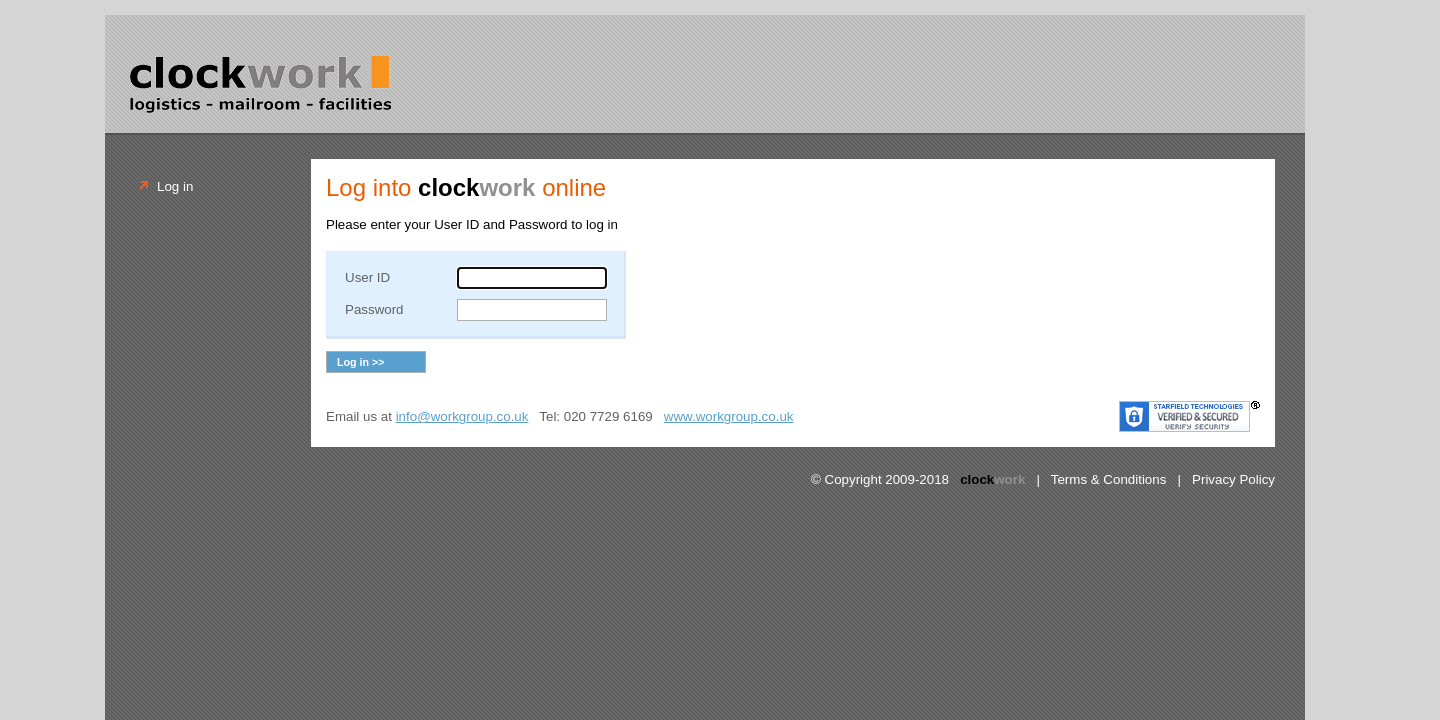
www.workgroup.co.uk (729, 416)
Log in (175, 186)
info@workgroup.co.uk (462, 416)
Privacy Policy (1233, 479)
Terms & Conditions (1109, 479)
